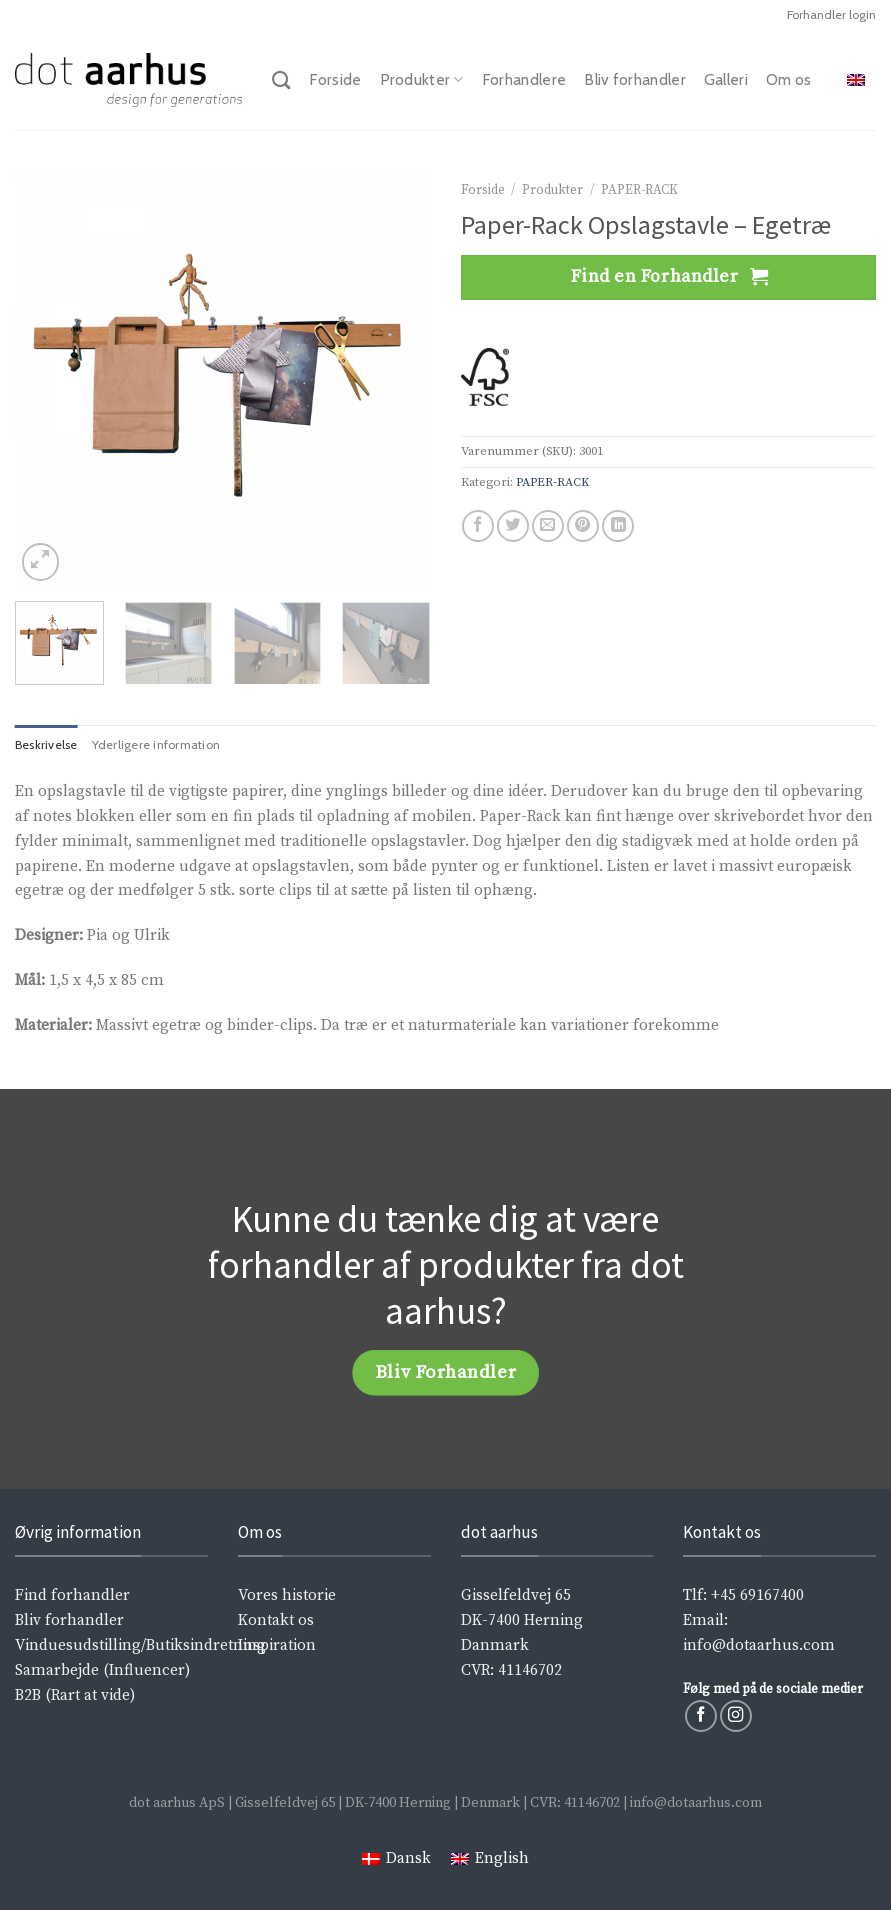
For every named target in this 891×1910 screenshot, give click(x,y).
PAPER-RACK (639, 190)
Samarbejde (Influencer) (102, 1670)
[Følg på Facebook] (701, 1716)
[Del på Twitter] (513, 526)
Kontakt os (276, 1620)
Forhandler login (831, 14)
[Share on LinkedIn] (618, 526)
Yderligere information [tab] (156, 744)
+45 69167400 (757, 1595)
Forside (335, 79)
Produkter (422, 80)
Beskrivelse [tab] (46, 744)
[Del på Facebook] (478, 526)
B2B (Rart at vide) (75, 1695)
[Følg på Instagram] (736, 1716)
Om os (789, 79)
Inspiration (277, 1645)
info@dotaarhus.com (759, 1645)
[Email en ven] (548, 526)
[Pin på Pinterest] (583, 526)
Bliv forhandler (635, 79)
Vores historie (287, 1595)
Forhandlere (524, 79)
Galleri (726, 79)
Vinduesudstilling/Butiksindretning (140, 1645)
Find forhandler (72, 1595)
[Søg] (281, 80)
